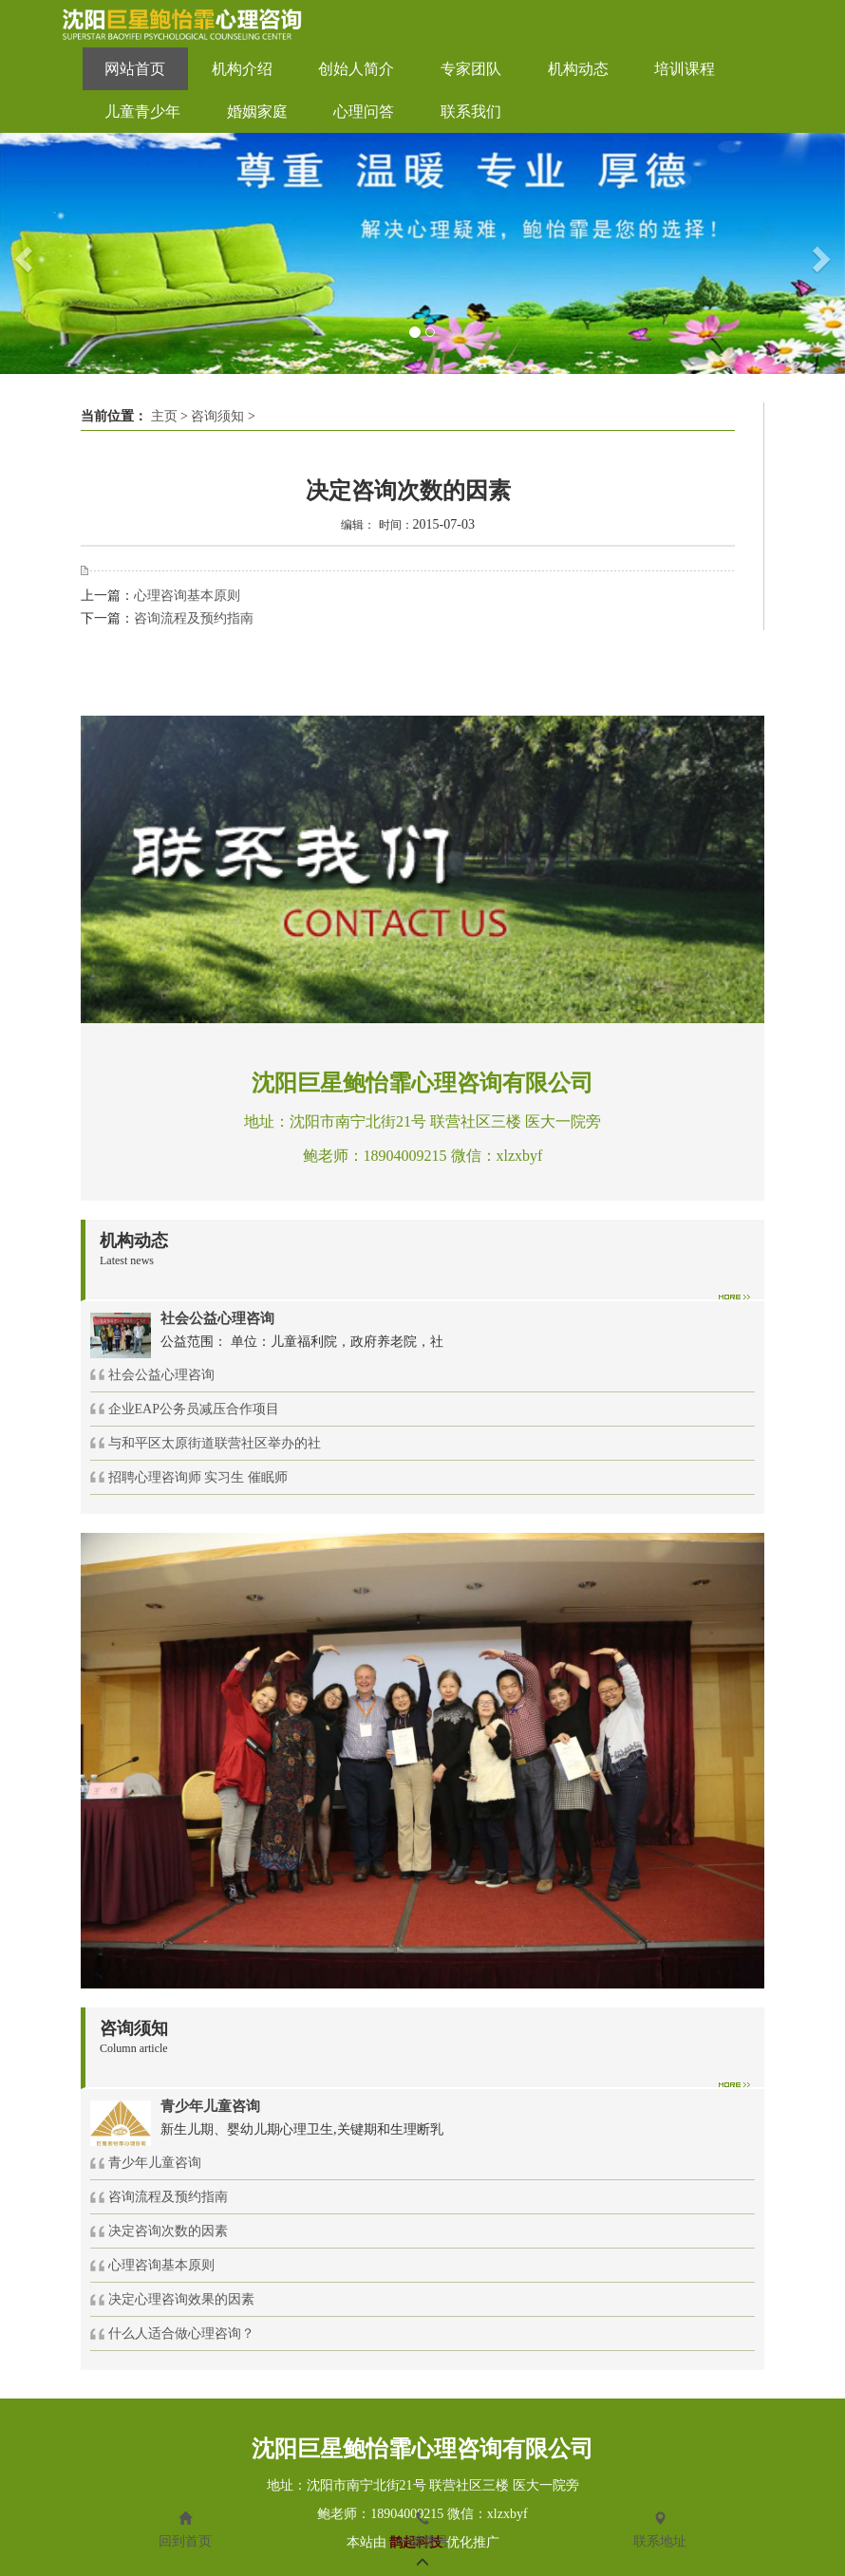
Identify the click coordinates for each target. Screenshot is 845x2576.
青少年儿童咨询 (154, 2163)
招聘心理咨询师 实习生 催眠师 (198, 1477)
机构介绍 (242, 69)
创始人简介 (356, 69)
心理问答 (363, 111)
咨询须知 (217, 416)
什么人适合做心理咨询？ (181, 2333)
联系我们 (471, 111)
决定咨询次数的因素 (168, 2231)
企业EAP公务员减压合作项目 (193, 1409)
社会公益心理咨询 (161, 1375)
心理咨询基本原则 (187, 595)
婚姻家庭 (257, 111)
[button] (21, 253)
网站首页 (134, 69)
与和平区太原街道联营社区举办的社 (214, 1443)
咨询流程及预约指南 (194, 618)
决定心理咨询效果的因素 (181, 2299)
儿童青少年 (142, 111)
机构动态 (578, 69)
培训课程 (684, 69)
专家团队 (471, 69)
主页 (164, 416)
